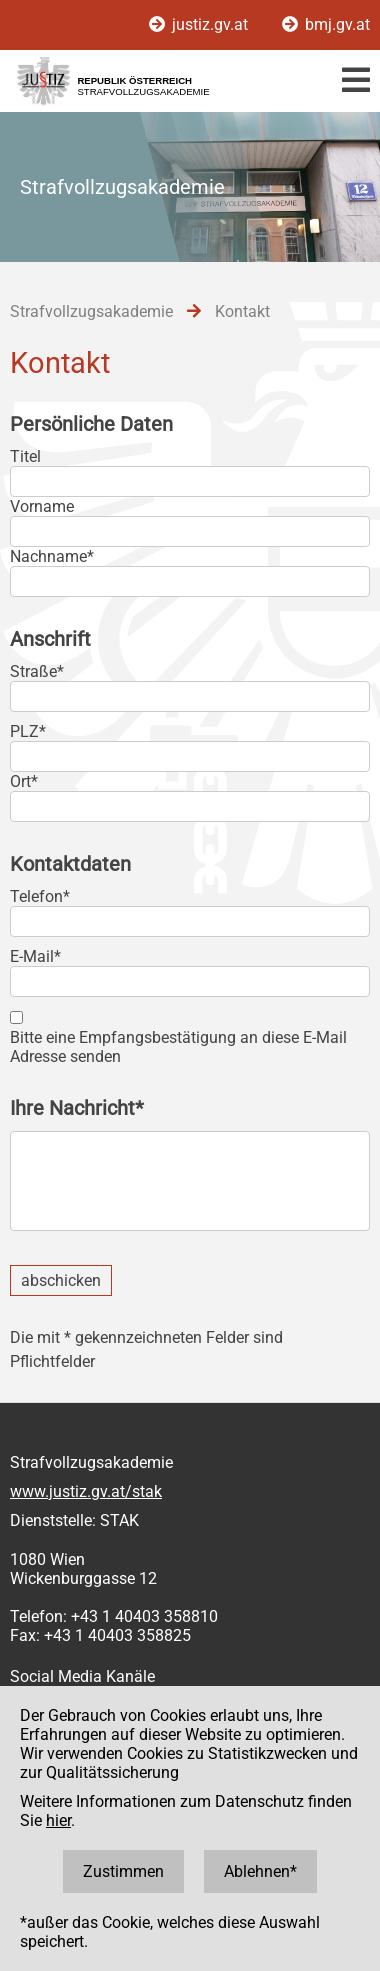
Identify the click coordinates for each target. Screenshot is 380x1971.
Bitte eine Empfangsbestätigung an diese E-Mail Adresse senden (178, 1047)
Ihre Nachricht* (77, 1108)
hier (58, 1820)
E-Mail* (35, 956)
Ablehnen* (260, 1871)
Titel (25, 456)
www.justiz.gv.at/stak (86, 1491)
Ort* (24, 781)
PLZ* (28, 731)
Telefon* (40, 896)
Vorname (42, 506)
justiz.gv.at (200, 24)
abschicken (61, 1280)
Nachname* (52, 556)
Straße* (37, 671)
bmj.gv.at (326, 24)
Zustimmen (123, 1871)
